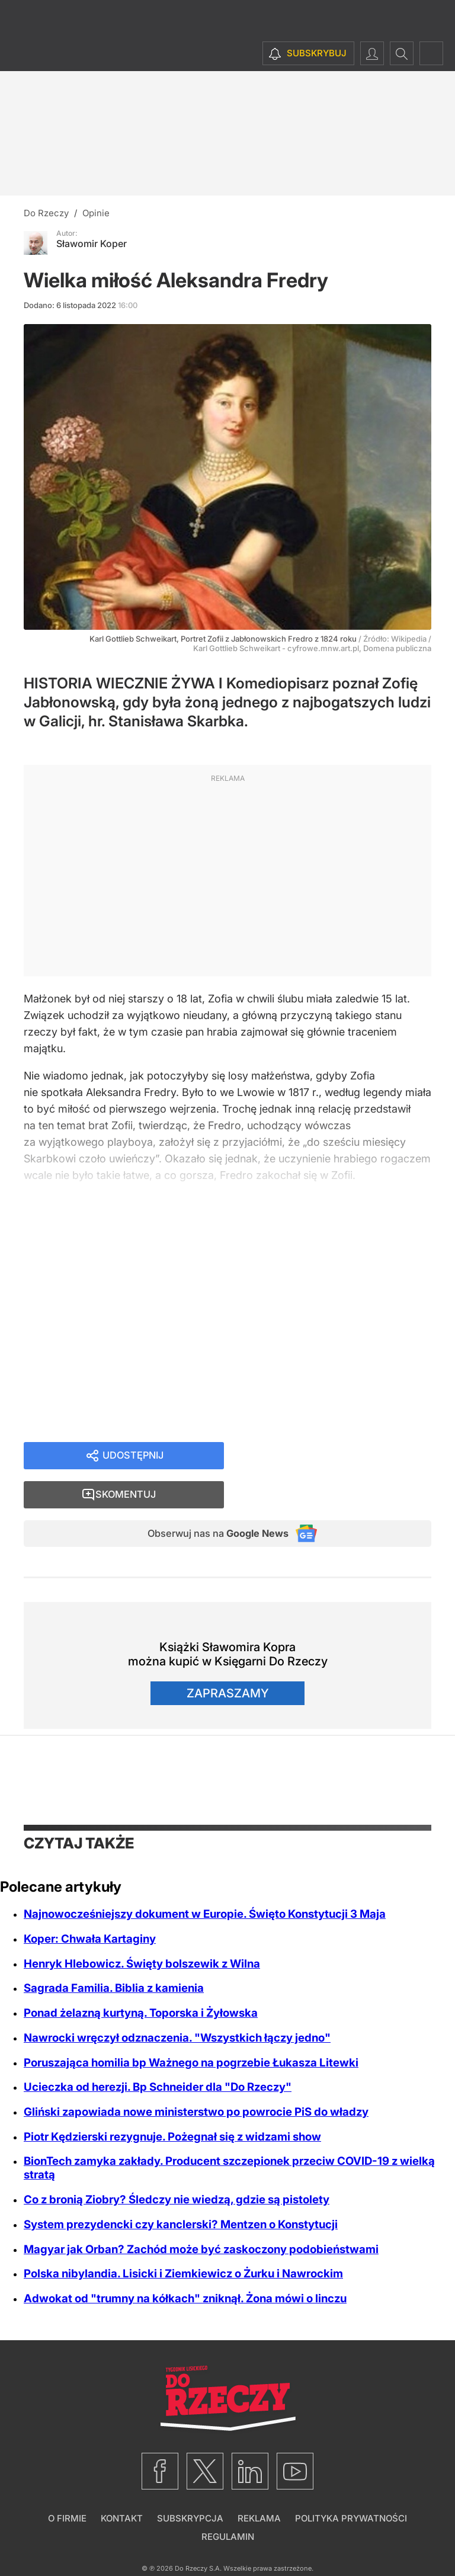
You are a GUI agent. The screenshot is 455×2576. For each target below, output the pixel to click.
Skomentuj (342, 1456)
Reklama (259, 2484)
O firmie (67, 2484)
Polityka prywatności (351, 2484)
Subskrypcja (190, 2484)
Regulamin (227, 2502)
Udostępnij (132, 1456)
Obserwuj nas (208, 1498)
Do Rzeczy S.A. (198, 2534)
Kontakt (122, 2484)
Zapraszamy (228, 1659)
